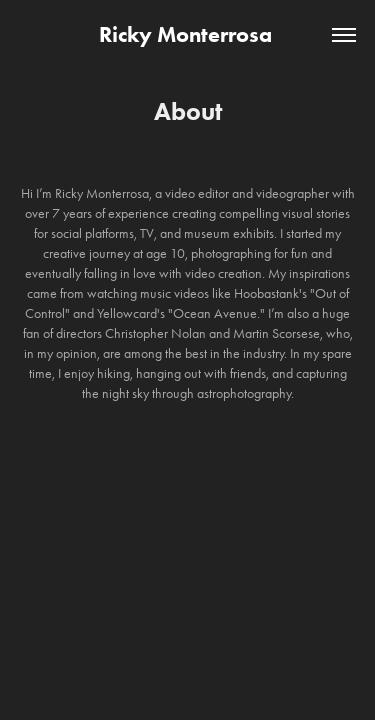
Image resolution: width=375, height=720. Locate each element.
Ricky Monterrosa (188, 34)
